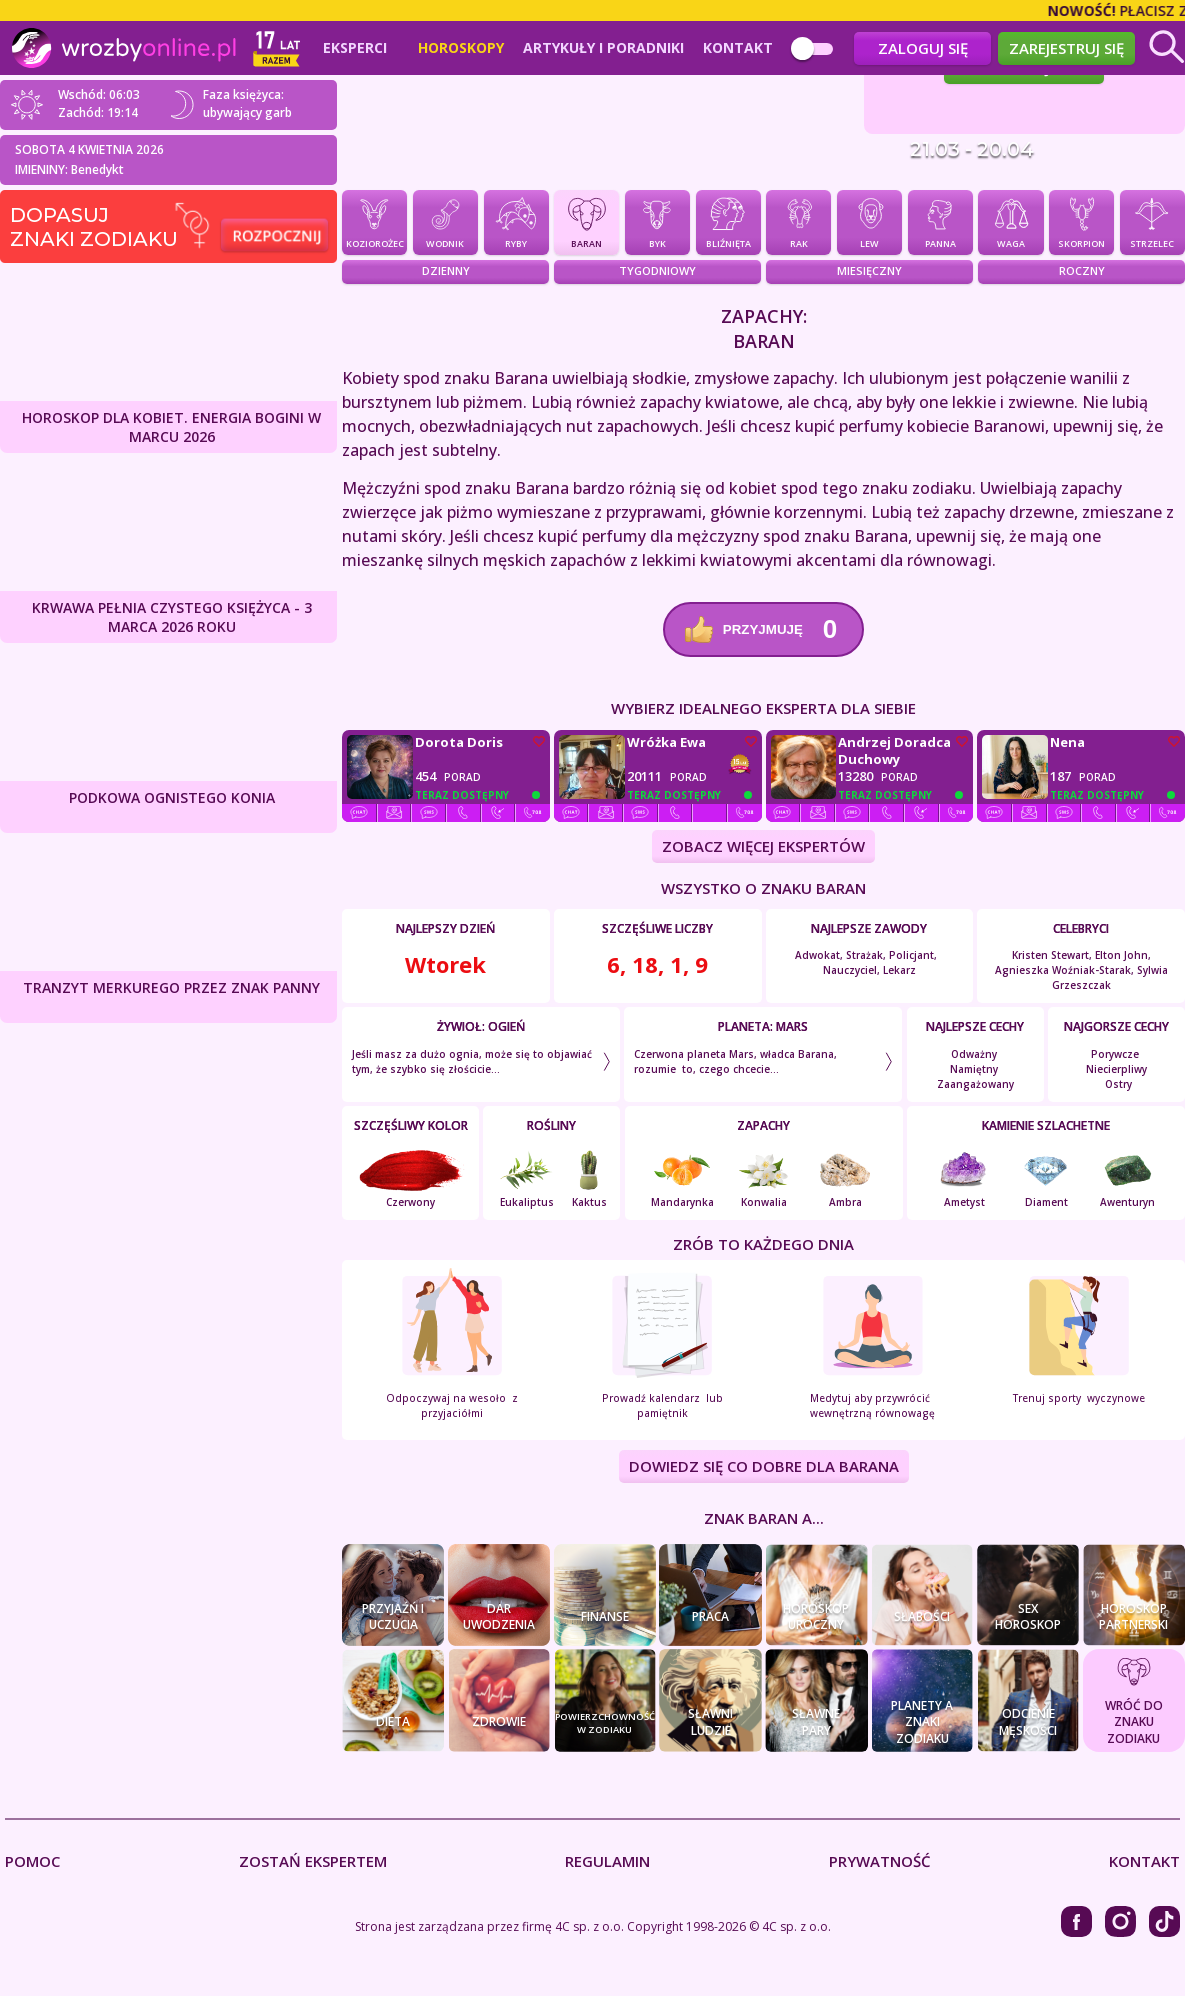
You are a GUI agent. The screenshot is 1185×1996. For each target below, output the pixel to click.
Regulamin (607, 1861)
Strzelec (1152, 221)
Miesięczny (869, 270)
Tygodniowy (657, 270)
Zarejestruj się (1066, 48)
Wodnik (445, 221)
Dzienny (446, 270)
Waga (1010, 221)
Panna (940, 221)
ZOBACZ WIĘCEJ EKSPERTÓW (763, 846)
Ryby (516, 221)
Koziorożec (374, 221)
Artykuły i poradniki (603, 48)
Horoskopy (461, 48)
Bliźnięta (728, 221)
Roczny (1082, 270)
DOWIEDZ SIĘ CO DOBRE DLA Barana (764, 1467)
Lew (869, 221)
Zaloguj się (923, 48)
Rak (798, 221)
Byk (657, 221)
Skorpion (1081, 221)
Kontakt (738, 48)
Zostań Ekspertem (313, 1861)
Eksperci (355, 48)
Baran (586, 221)
